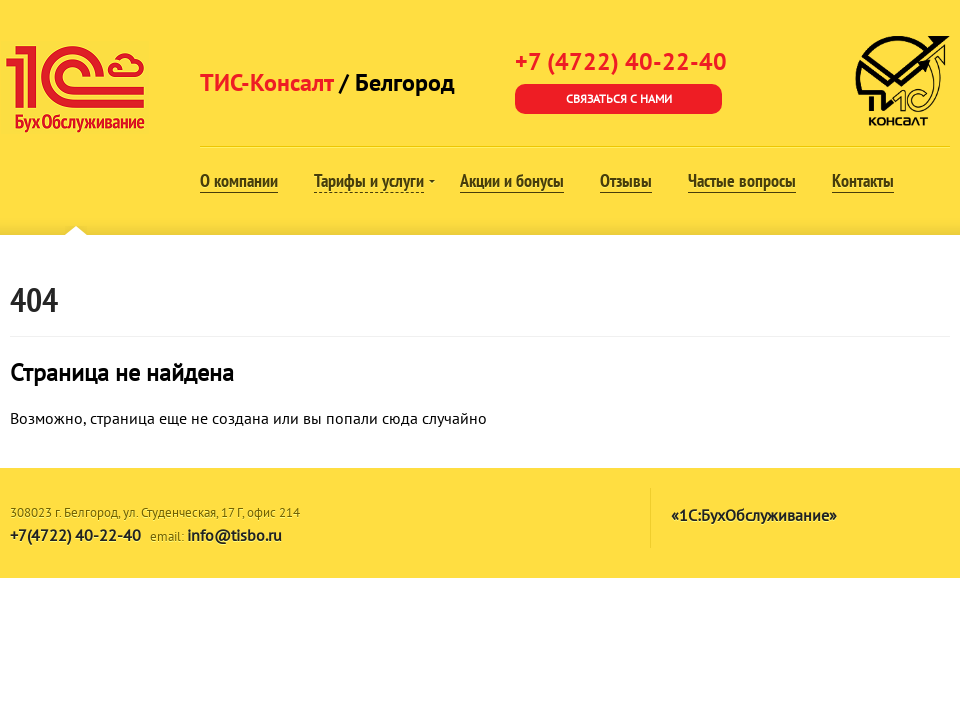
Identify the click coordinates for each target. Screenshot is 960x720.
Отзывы (626, 180)
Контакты (863, 180)
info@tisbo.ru (234, 535)
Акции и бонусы (512, 180)
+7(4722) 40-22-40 (75, 535)
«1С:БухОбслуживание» (754, 515)
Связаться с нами (619, 98)
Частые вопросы (742, 180)
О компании (239, 180)
